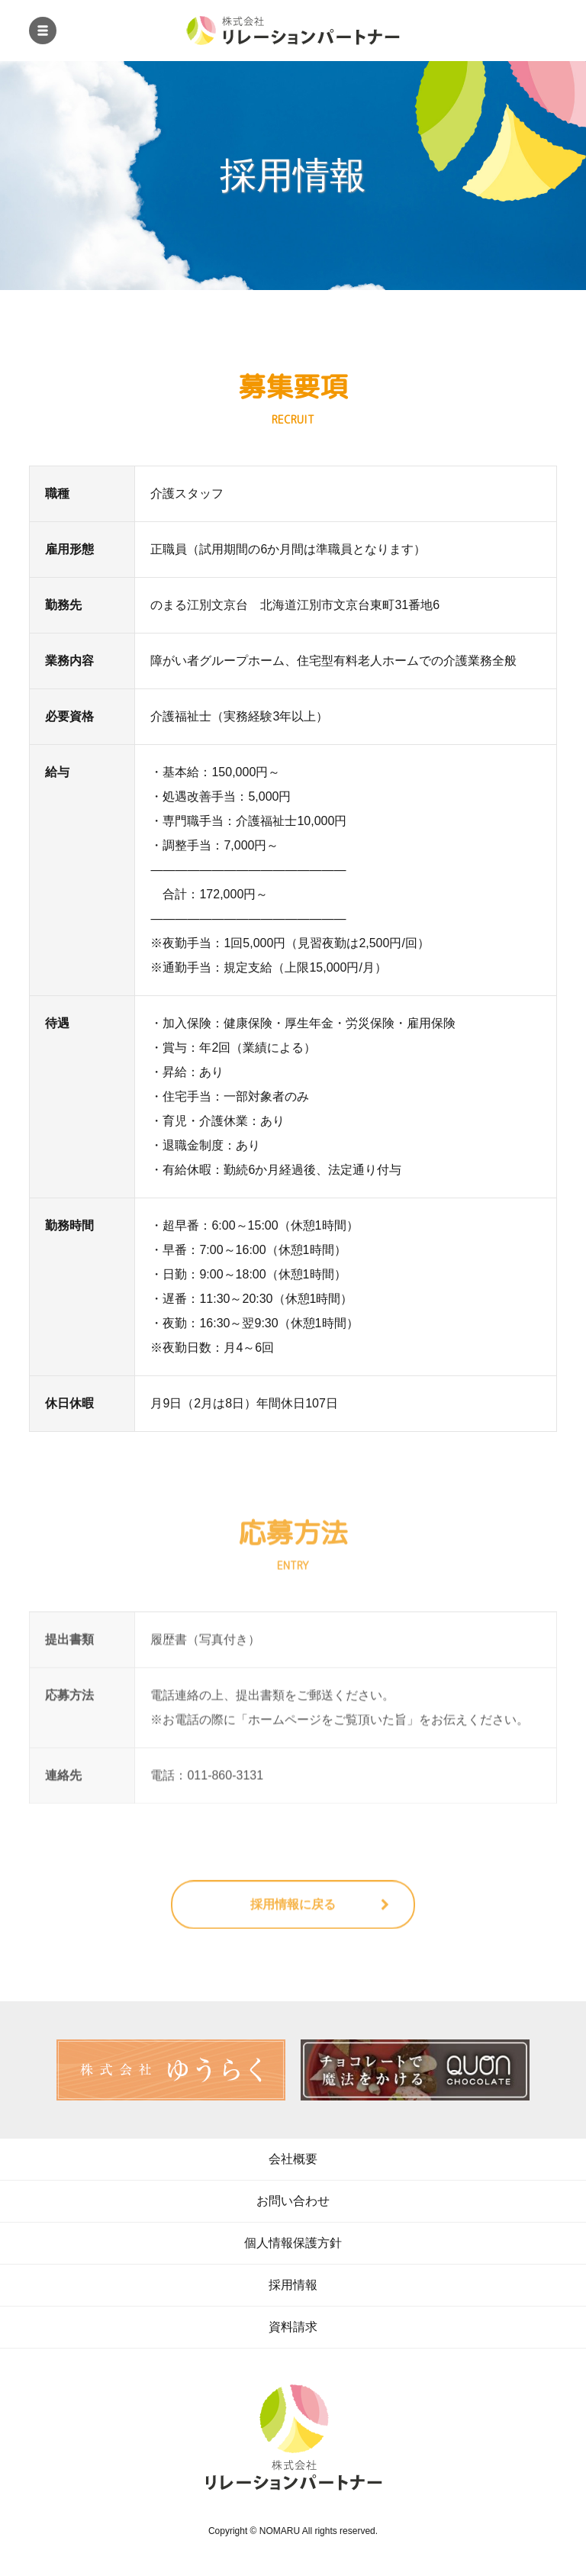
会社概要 (293, 2158)
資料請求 (293, 2326)
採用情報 (293, 2284)
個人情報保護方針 (293, 2242)
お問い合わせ (293, 2200)
